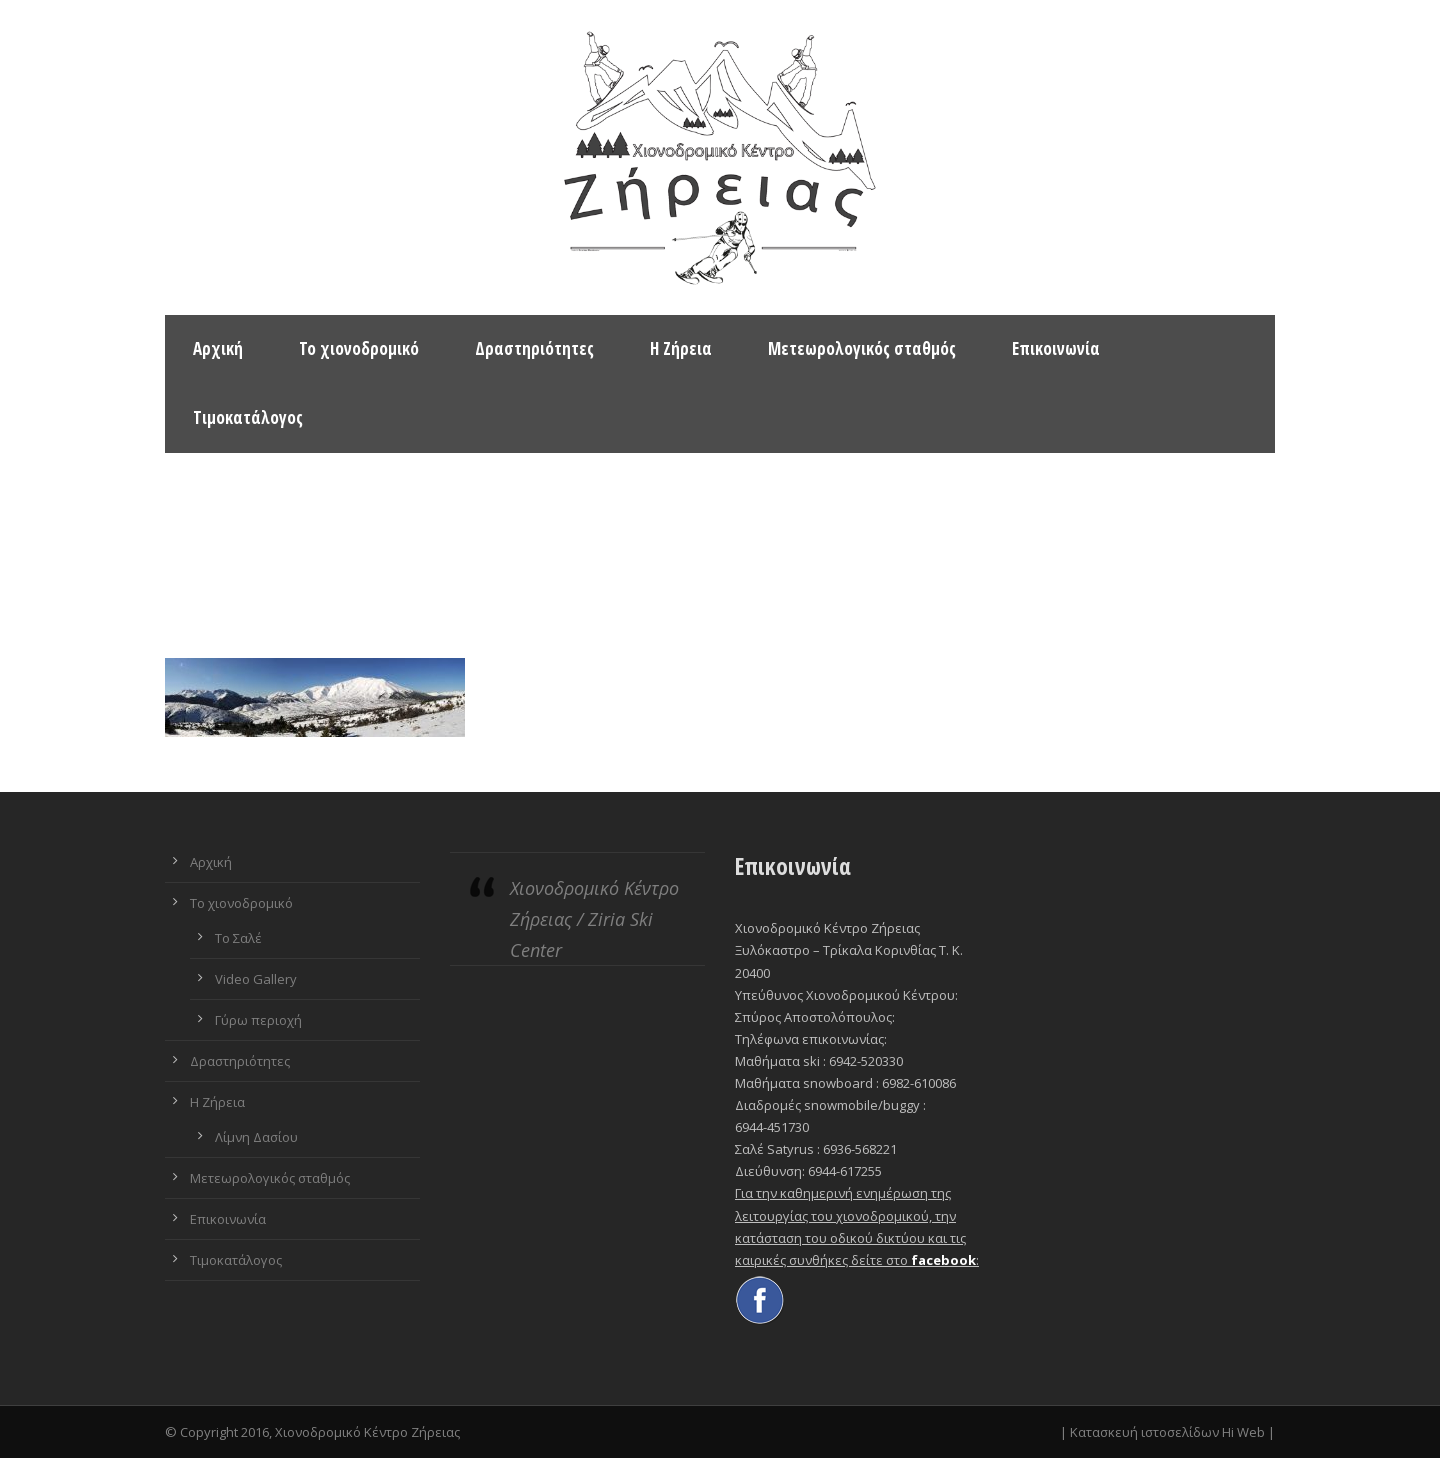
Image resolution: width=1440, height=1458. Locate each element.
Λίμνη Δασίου (256, 1137)
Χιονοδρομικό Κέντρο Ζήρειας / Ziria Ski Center (594, 918)
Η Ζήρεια (681, 348)
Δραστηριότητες (534, 348)
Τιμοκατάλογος (248, 417)
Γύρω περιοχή (258, 1020)
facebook (943, 1260)
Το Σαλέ (238, 938)
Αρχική (218, 348)
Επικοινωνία (1056, 348)
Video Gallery (256, 979)
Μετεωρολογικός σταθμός (862, 348)
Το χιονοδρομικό (359, 348)
